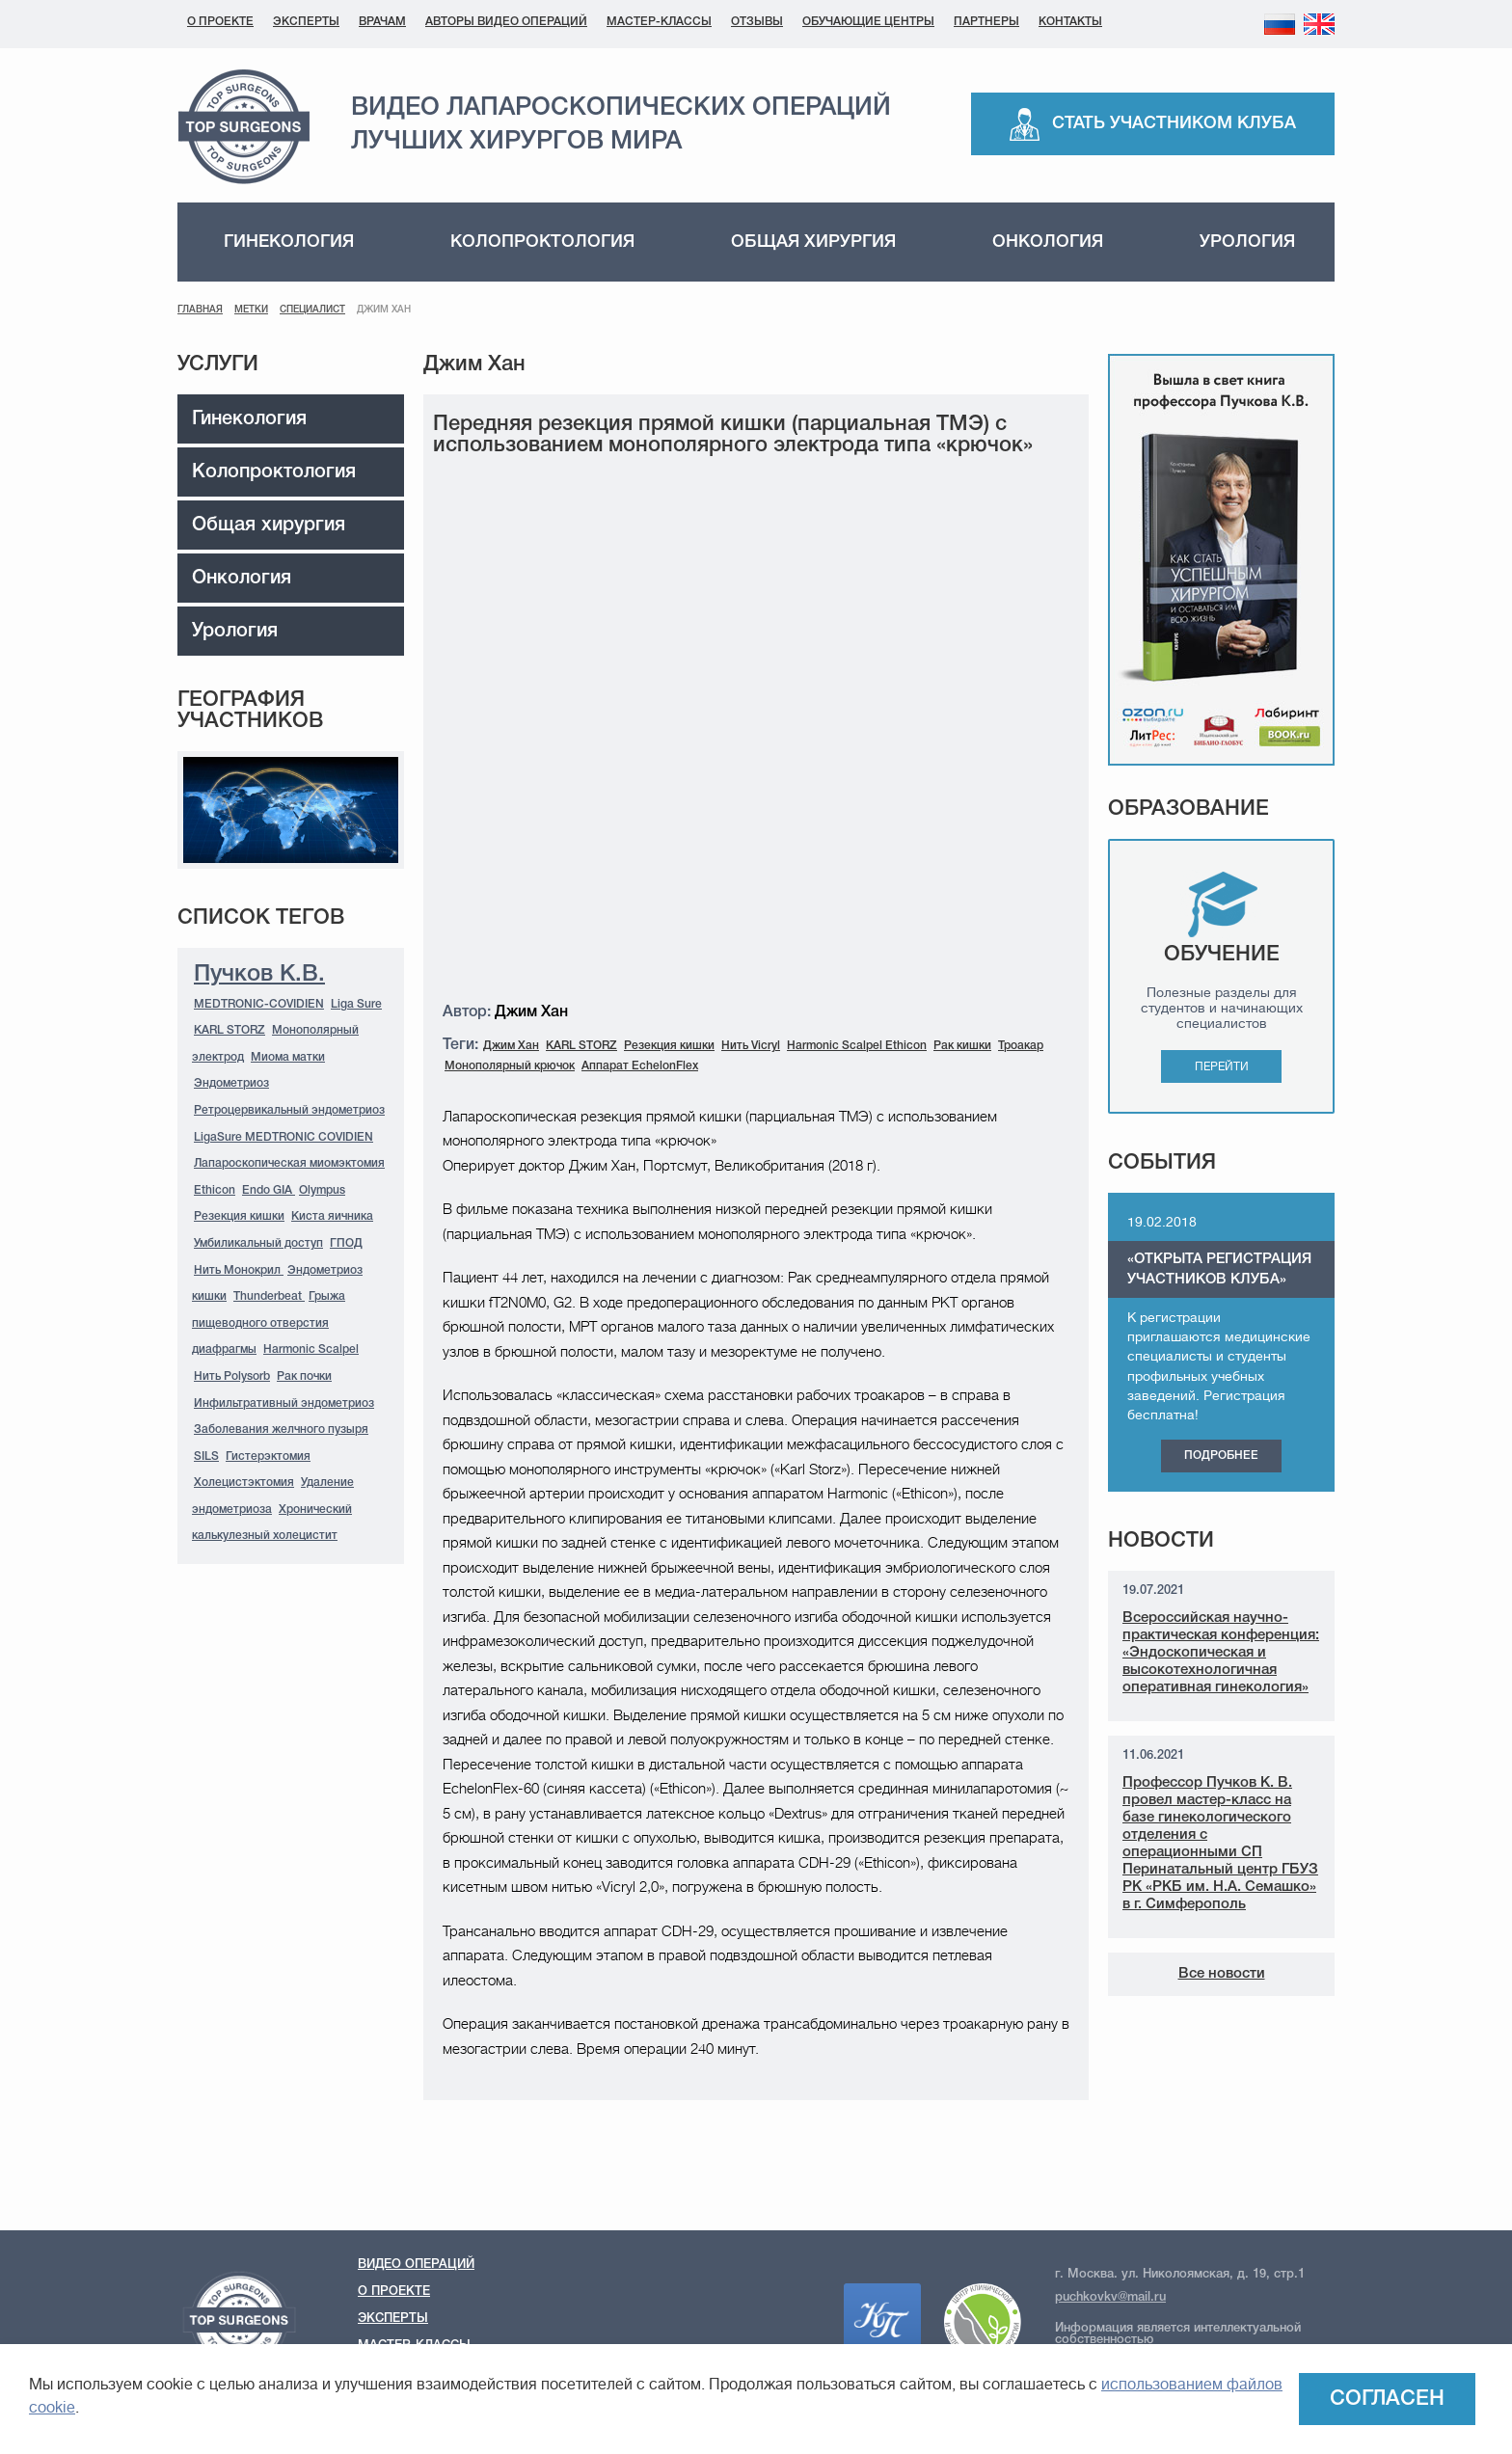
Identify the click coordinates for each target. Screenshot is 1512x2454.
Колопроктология (542, 242)
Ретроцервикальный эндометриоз (289, 1110)
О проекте (220, 21)
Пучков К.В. (259, 974)
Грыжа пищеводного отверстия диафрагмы (268, 1323)
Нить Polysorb (232, 1376)
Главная (200, 310)
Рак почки (304, 1376)
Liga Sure (356, 1004)
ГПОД (346, 1243)
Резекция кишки (239, 1216)
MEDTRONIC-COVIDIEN (259, 1004)
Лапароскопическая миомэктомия (289, 1163)
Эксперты (306, 21)
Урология (1247, 242)
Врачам (382, 21)
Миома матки (288, 1057)
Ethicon (214, 1190)
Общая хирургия (813, 242)
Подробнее (1221, 1455)
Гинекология (289, 242)
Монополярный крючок (510, 1066)
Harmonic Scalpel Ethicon (857, 1045)
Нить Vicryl (750, 1045)
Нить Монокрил (239, 1270)
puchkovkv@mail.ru (1110, 2297)
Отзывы (757, 21)
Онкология (1047, 242)
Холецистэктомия (244, 1482)
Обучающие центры (868, 21)
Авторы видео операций (506, 21)
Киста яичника (332, 1216)
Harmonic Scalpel (311, 1349)
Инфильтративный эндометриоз (284, 1403)
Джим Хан (511, 1045)
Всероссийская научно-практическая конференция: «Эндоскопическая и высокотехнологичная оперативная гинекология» (1220, 1652)
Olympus (322, 1190)
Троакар (1020, 1045)
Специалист (312, 310)
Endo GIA (268, 1190)
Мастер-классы (659, 21)
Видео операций (416, 2264)
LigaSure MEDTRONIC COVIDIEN (283, 1137)
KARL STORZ (229, 1030)
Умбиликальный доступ (258, 1243)
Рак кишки (962, 1045)
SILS (206, 1456)
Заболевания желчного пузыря (281, 1429)
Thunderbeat (269, 1296)
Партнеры (986, 21)
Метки (251, 310)
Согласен (1387, 2399)
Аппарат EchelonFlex (639, 1066)
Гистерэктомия (268, 1456)
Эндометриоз (231, 1083)
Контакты (1070, 21)
